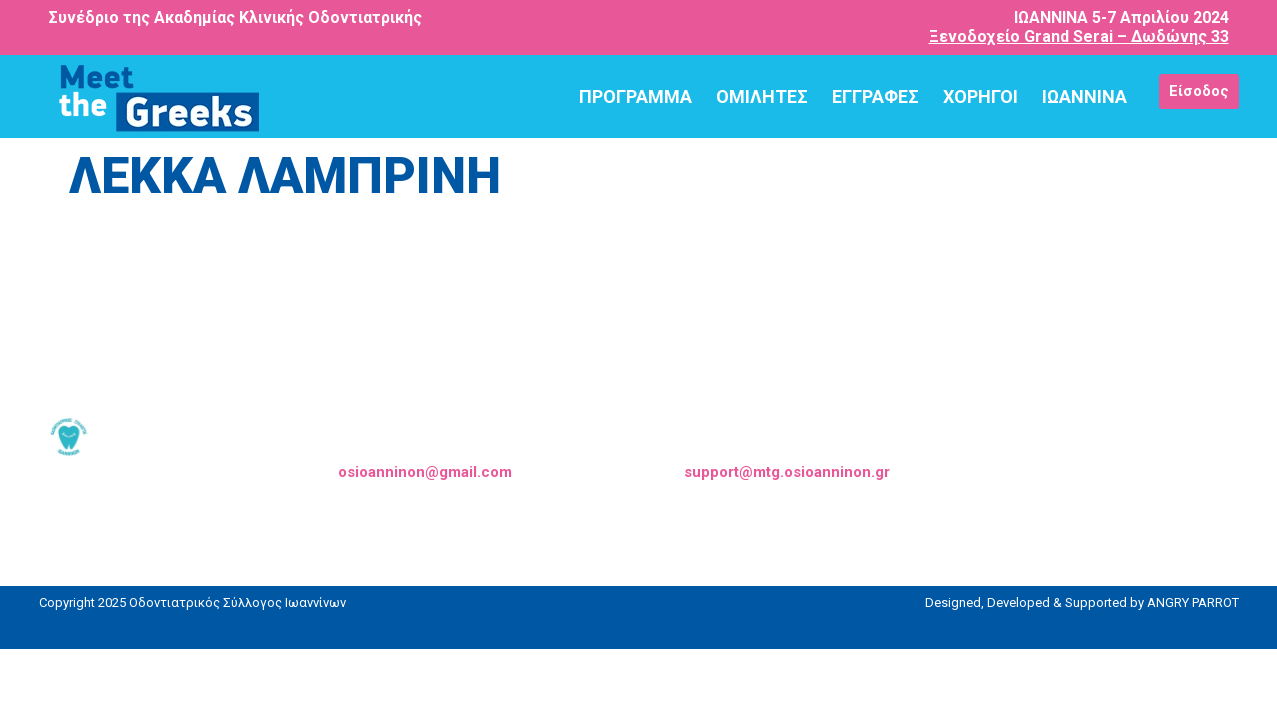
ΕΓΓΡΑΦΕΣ (875, 96)
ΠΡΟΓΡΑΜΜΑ (635, 96)
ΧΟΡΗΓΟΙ (980, 96)
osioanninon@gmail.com (425, 472)
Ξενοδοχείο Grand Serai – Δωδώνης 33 (1079, 36)
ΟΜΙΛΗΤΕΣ (762, 96)
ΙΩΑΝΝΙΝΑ (1084, 96)
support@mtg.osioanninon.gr (787, 472)
